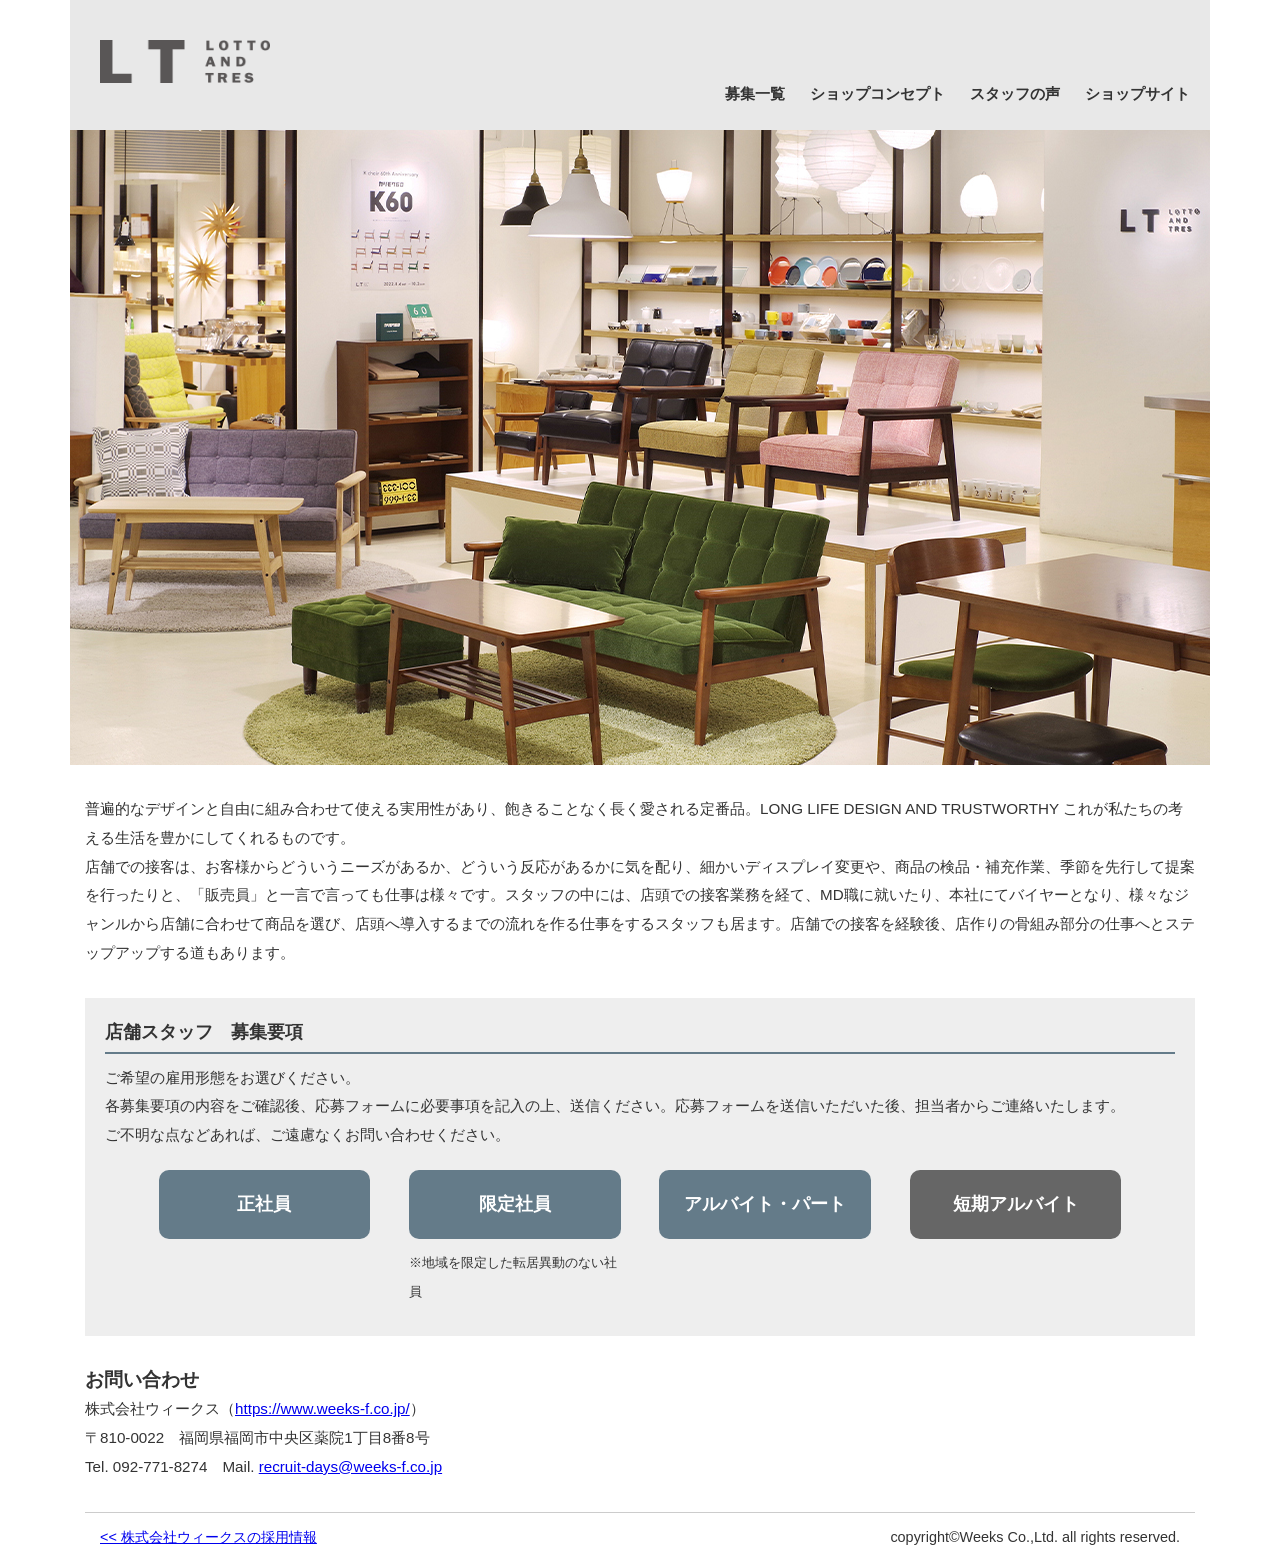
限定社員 (515, 1204)
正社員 (264, 1204)
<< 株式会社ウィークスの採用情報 (208, 1537)
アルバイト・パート (765, 1204)
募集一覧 (755, 93)
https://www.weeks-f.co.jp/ (322, 1408)
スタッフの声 (1015, 93)
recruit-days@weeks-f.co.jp (350, 1466)
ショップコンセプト (877, 93)
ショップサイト (1137, 93)
